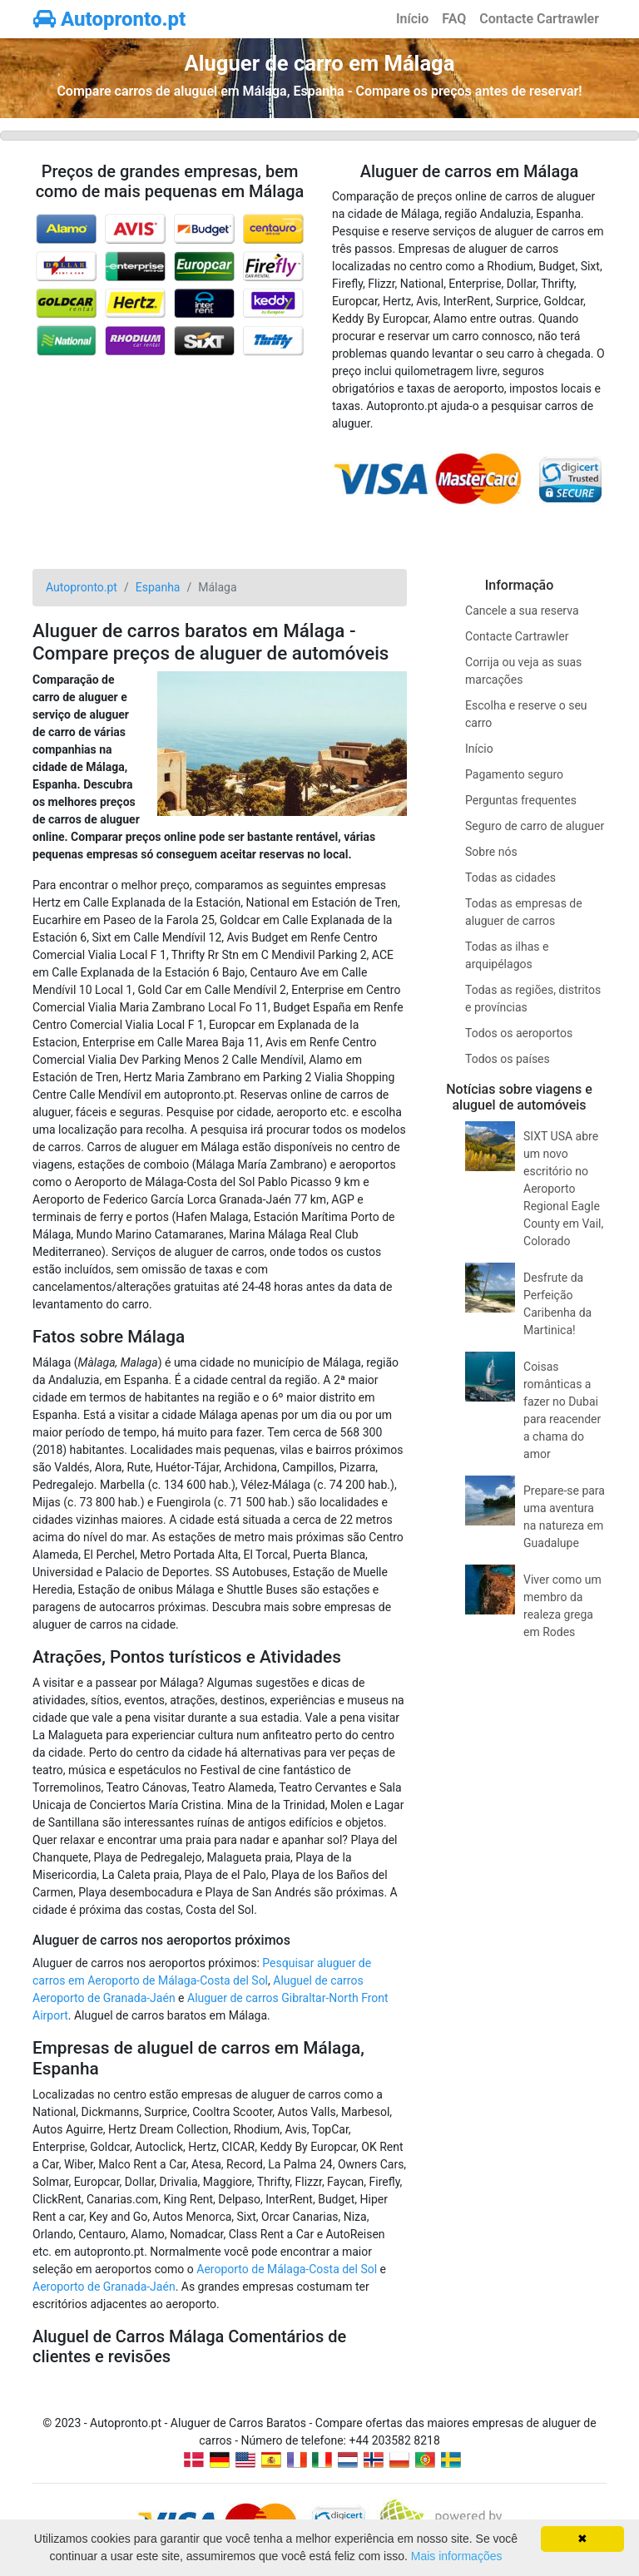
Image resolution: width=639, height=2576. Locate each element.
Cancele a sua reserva (521, 610)
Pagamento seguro (514, 774)
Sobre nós (491, 851)
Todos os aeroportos (518, 1033)
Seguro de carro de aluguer (534, 826)
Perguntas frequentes (521, 800)
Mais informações (457, 2556)
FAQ (454, 19)
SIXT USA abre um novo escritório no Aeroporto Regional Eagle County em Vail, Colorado (563, 1189)
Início (412, 19)
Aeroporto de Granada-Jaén (104, 2286)
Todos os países (507, 1059)
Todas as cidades (510, 877)
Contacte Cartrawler (539, 19)
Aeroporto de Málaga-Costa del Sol (286, 2269)
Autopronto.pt (109, 19)
